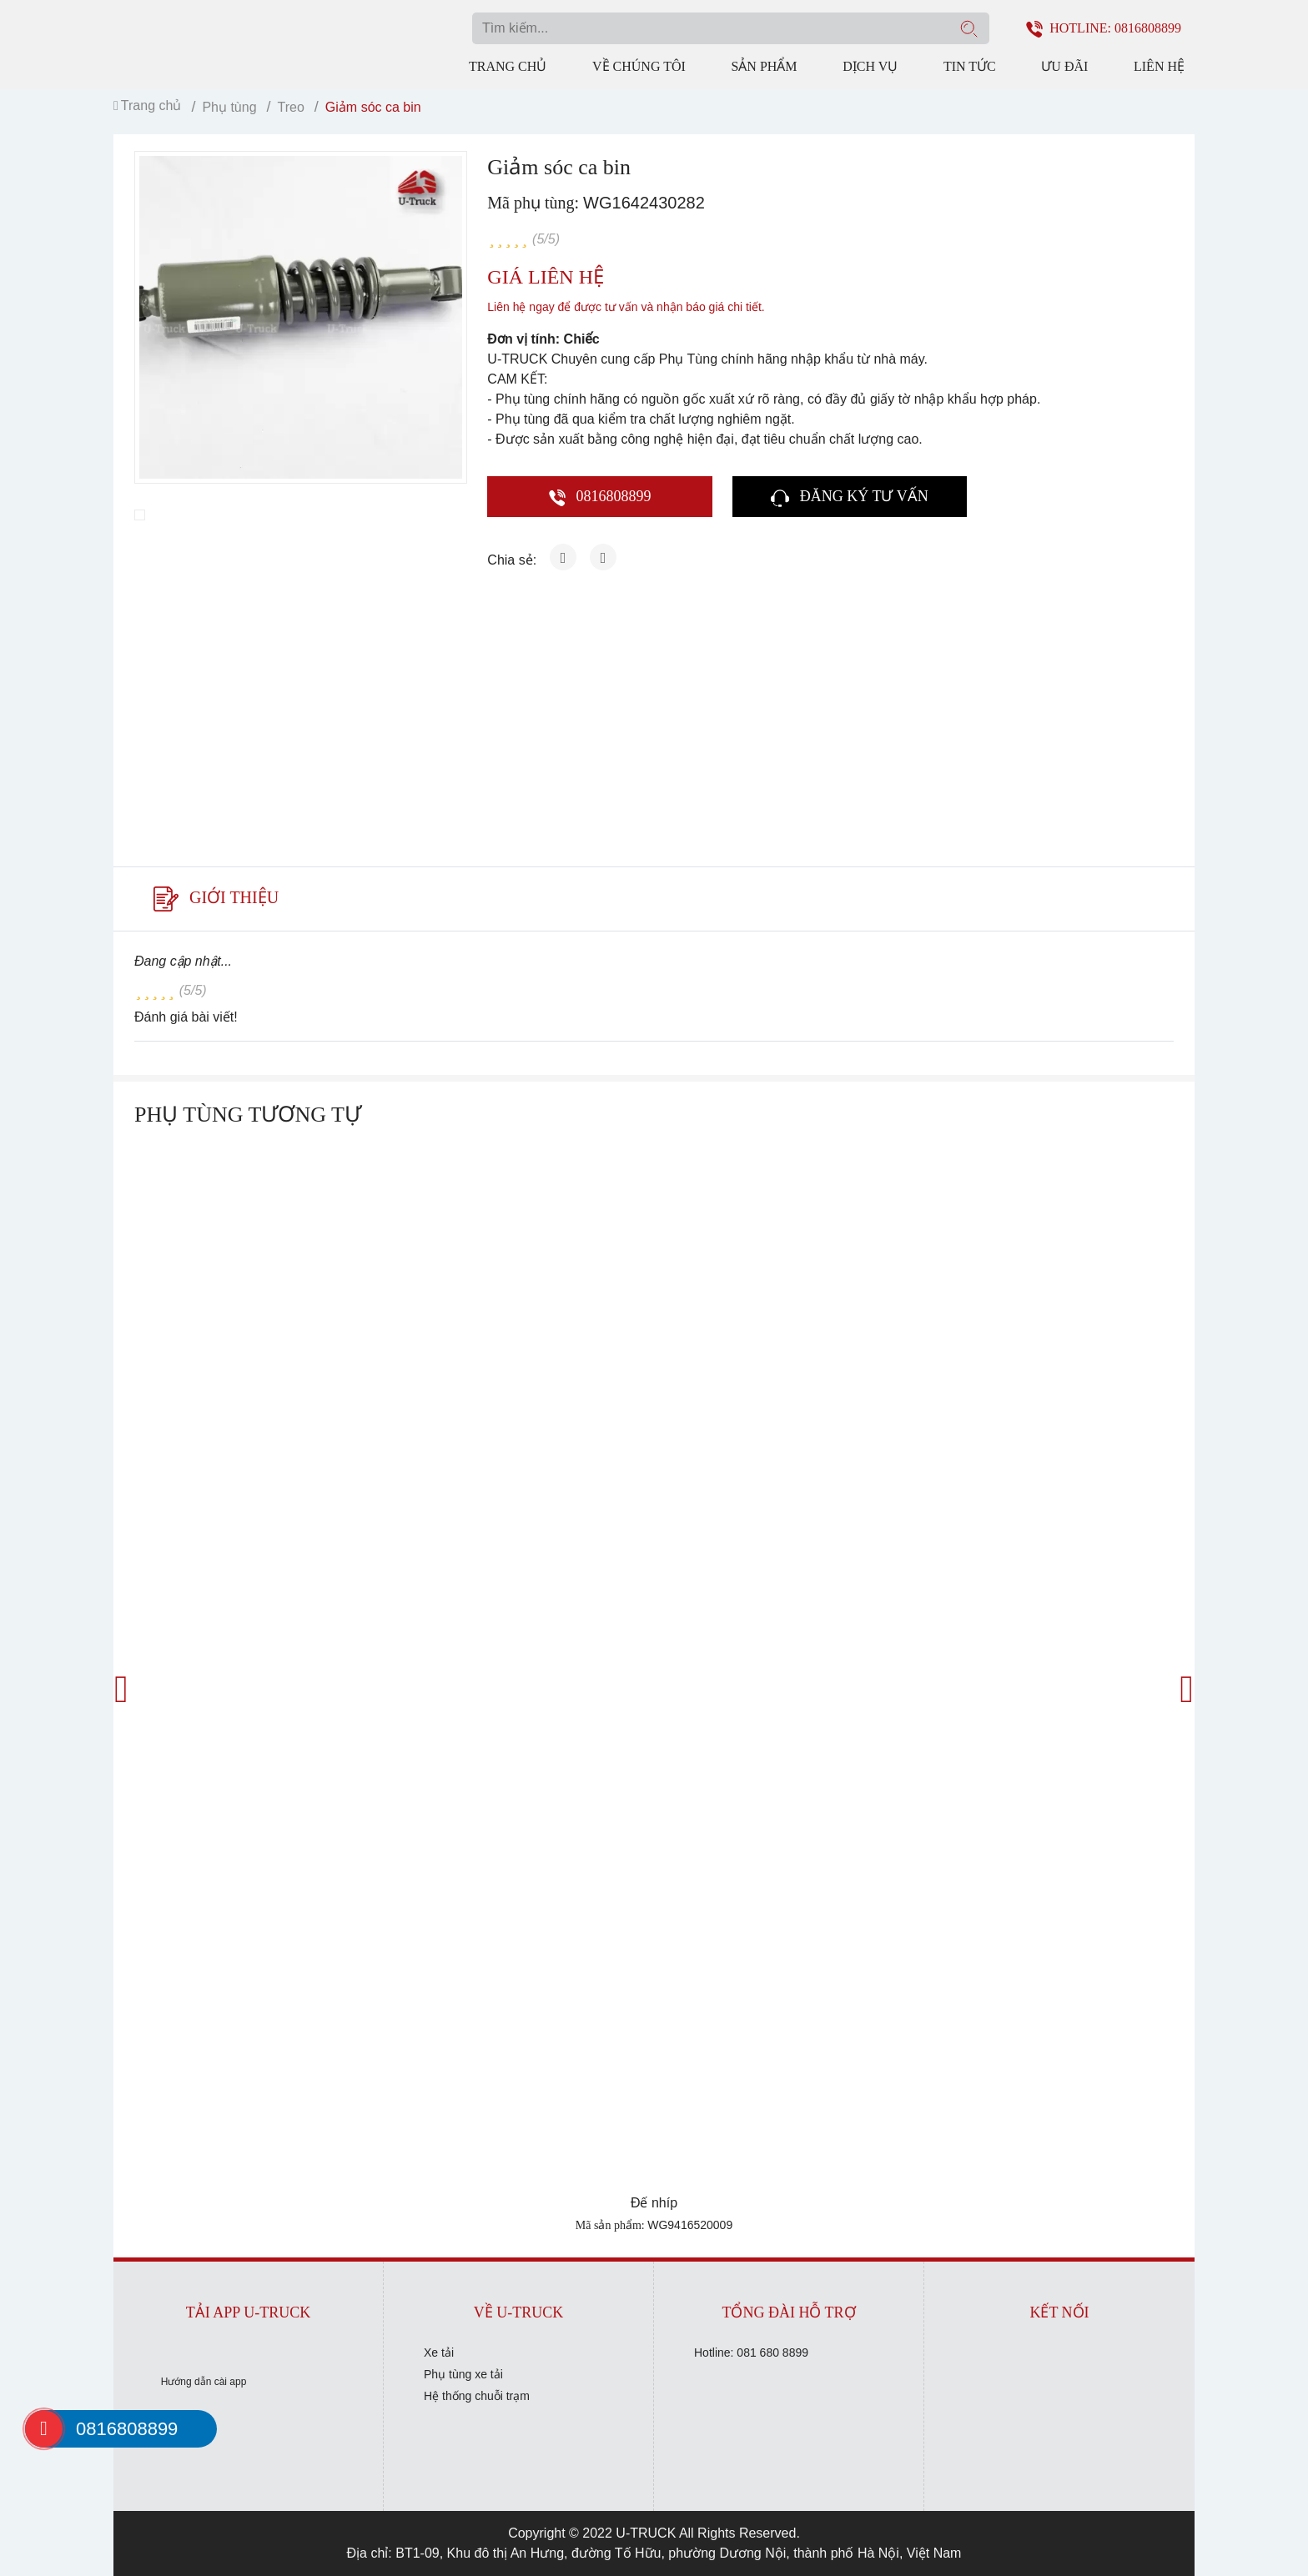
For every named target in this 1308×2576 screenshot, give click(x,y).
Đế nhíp (654, 2203)
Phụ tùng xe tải (463, 2374)
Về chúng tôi (639, 66)
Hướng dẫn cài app (204, 2382)
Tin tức (969, 66)
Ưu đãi (1064, 66)
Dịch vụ (870, 66)
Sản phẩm (764, 66)
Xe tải (439, 2352)
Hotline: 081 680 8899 (751, 2352)
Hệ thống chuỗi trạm (477, 2396)
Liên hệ (1159, 66)
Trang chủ (507, 66)
